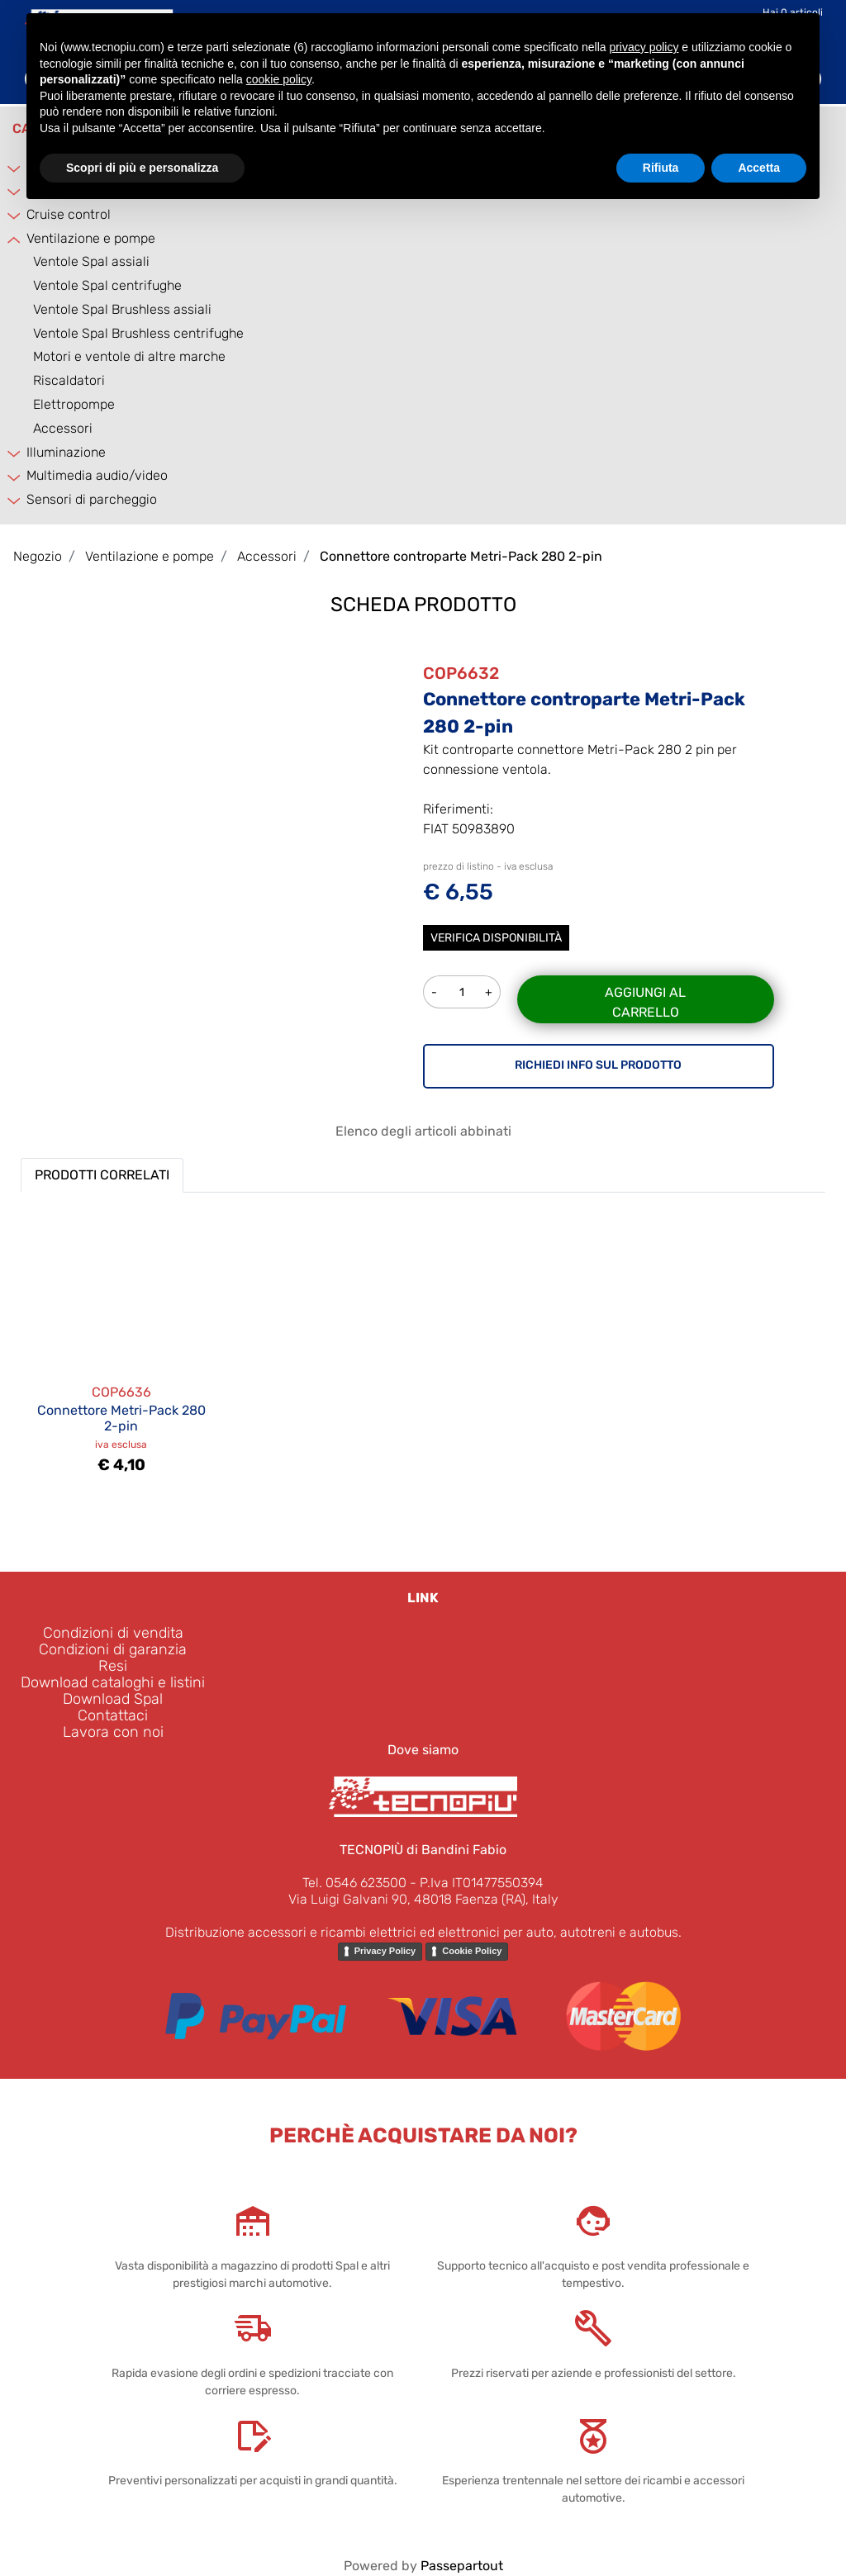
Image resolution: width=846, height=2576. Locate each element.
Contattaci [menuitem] (113, 1715)
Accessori (63, 428)
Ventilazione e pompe (90, 238)
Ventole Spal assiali (91, 261)
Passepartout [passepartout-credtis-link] (462, 2566)
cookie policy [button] (278, 79)
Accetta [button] (759, 167)
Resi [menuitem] (112, 1666)
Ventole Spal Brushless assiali (122, 309)
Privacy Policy (385, 1951)
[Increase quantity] (489, 991)
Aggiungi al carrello (645, 1002)
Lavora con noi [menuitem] (113, 1732)
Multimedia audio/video (97, 475)
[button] (248, 746)
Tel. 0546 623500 (354, 1882)
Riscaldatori (69, 380)
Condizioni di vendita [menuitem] (113, 1633)
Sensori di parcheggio (91, 499)
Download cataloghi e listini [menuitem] (113, 1682)
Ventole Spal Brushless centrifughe (138, 333)
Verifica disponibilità (496, 938)
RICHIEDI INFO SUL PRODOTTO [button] (598, 1065)
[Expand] (15, 215)
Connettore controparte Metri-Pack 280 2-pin (461, 556)
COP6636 (121, 1392)
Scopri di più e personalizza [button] (142, 167)
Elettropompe (74, 404)
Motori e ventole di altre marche (129, 356)
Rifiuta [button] (661, 167)
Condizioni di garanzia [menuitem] (113, 1649)
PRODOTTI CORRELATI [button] (102, 1175)
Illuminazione (66, 452)
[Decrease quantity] (434, 991)
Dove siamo (423, 1750)
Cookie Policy (471, 1951)
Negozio (37, 556)
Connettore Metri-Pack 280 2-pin (121, 1418)
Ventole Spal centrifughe (107, 285)
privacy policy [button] (643, 47)
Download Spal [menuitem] (113, 1699)
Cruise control (68, 214)
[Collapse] (15, 239)
